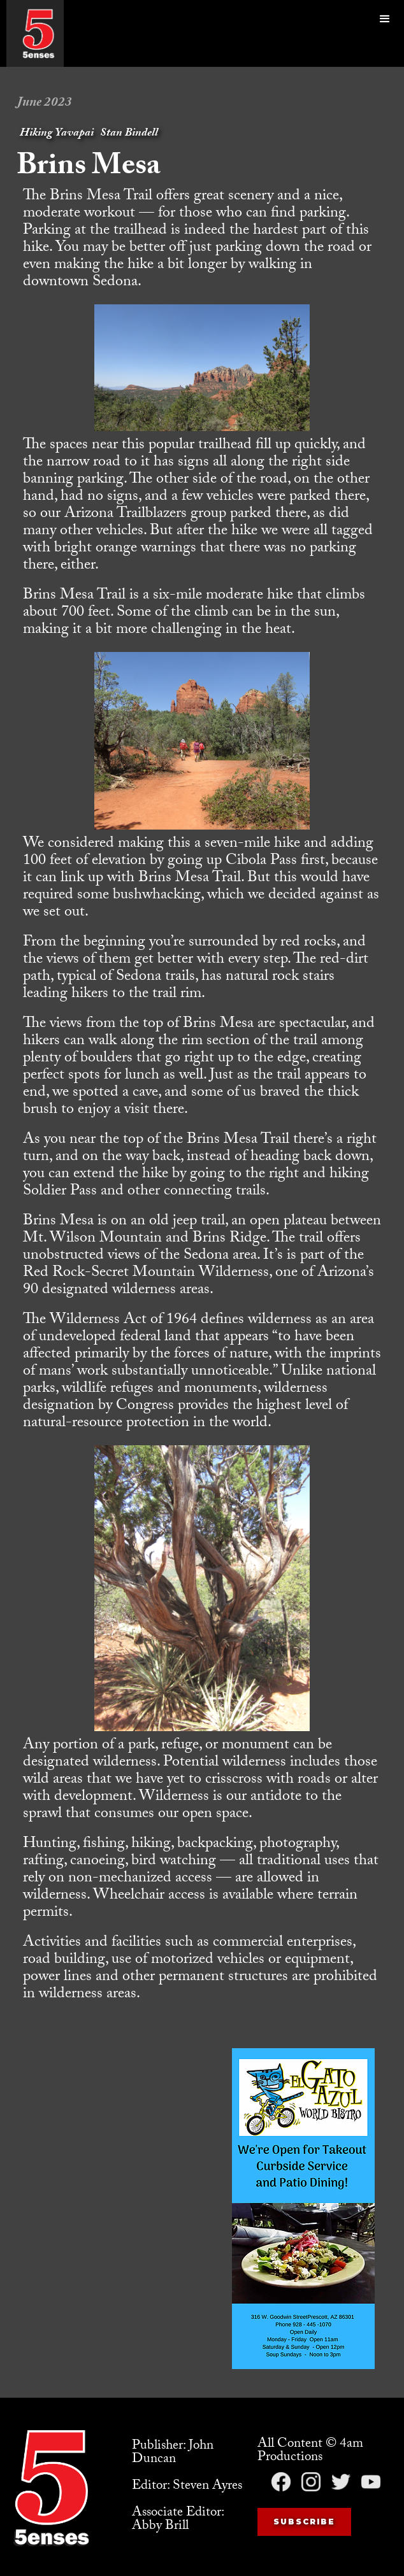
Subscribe (304, 2521)
